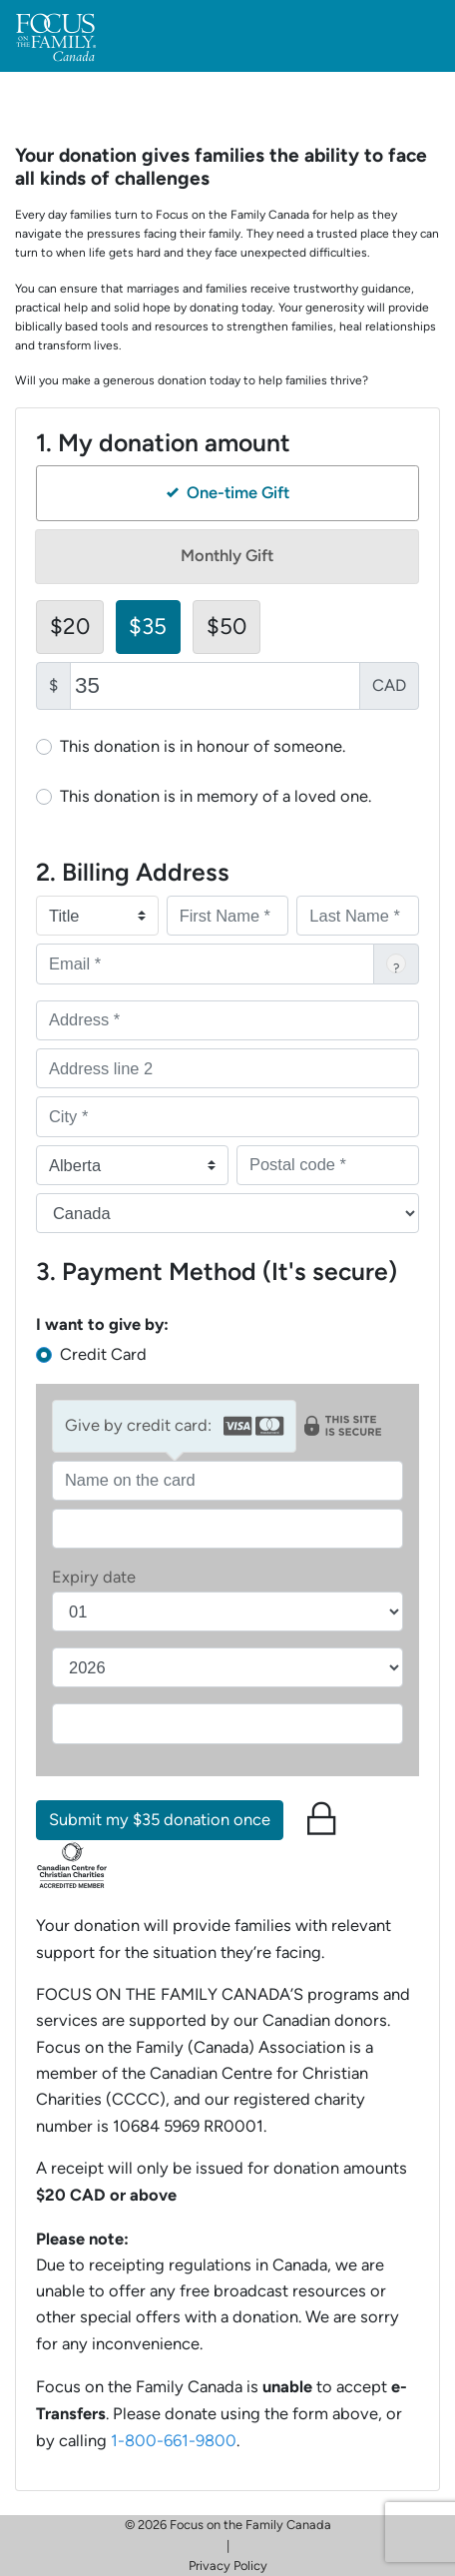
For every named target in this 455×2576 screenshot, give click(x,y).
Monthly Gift (227, 555)
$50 (226, 626)
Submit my (159, 1819)
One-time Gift (228, 492)
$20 (70, 626)
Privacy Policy (228, 2565)
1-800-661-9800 (173, 2440)
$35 (148, 626)
